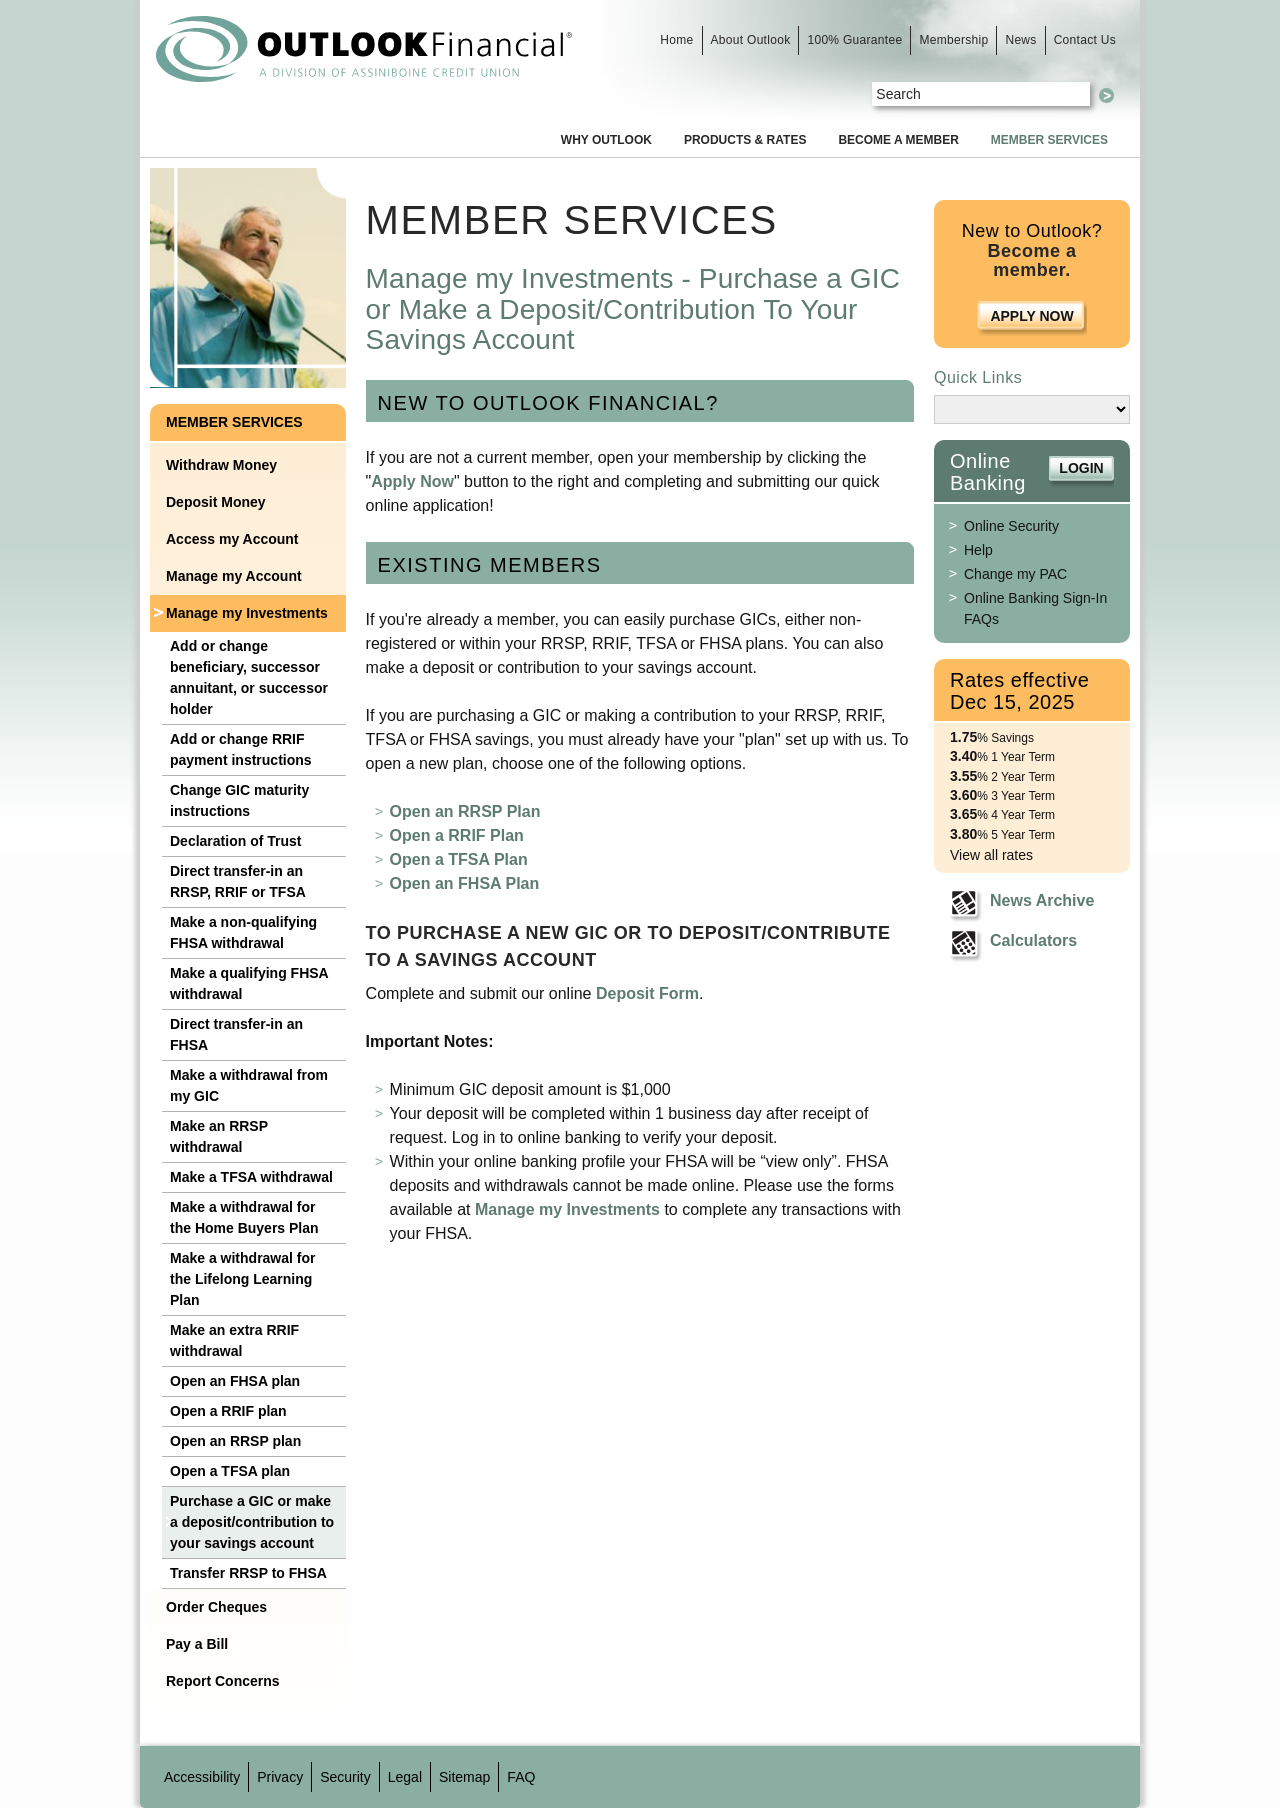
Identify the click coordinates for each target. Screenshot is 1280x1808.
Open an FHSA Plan (465, 883)
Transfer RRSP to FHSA (248, 1573)
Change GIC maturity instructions (239, 800)
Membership (953, 40)
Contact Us (1085, 40)
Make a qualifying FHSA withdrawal (249, 983)
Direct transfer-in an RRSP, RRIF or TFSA (238, 881)
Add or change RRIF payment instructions (241, 749)
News (1020, 40)
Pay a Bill (197, 1644)
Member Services (1049, 140)
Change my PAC (1015, 574)
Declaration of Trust (235, 841)
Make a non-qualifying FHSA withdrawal (243, 932)
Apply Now (412, 481)
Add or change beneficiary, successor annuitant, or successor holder (249, 677)
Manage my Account (234, 576)
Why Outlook (606, 140)
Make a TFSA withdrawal (251, 1177)
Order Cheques (216, 1607)
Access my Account (232, 539)
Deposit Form (647, 993)
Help (978, 550)
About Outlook (751, 40)
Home (676, 40)
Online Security (1011, 526)
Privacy (280, 1777)
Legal (405, 1777)
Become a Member (898, 140)
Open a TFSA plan (230, 1471)
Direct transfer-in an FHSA (236, 1034)
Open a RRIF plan (228, 1411)
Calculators (1033, 940)
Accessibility (202, 1777)
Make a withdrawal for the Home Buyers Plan (244, 1217)
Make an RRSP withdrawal (219, 1136)
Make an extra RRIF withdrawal (234, 1340)
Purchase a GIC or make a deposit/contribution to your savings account (252, 1522)
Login (1081, 468)
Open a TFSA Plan (459, 859)
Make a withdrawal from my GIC (249, 1085)
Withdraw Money (221, 465)
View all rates (991, 855)
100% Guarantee (854, 40)
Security (345, 1777)
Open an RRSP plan (235, 1441)
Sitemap (464, 1777)
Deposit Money (216, 502)
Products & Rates (745, 140)
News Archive (1042, 900)
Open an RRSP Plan (465, 811)
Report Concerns (223, 1681)
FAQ (521, 1777)
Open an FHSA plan (235, 1381)
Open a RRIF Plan (457, 835)
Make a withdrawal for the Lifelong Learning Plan (242, 1279)
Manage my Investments (247, 613)
